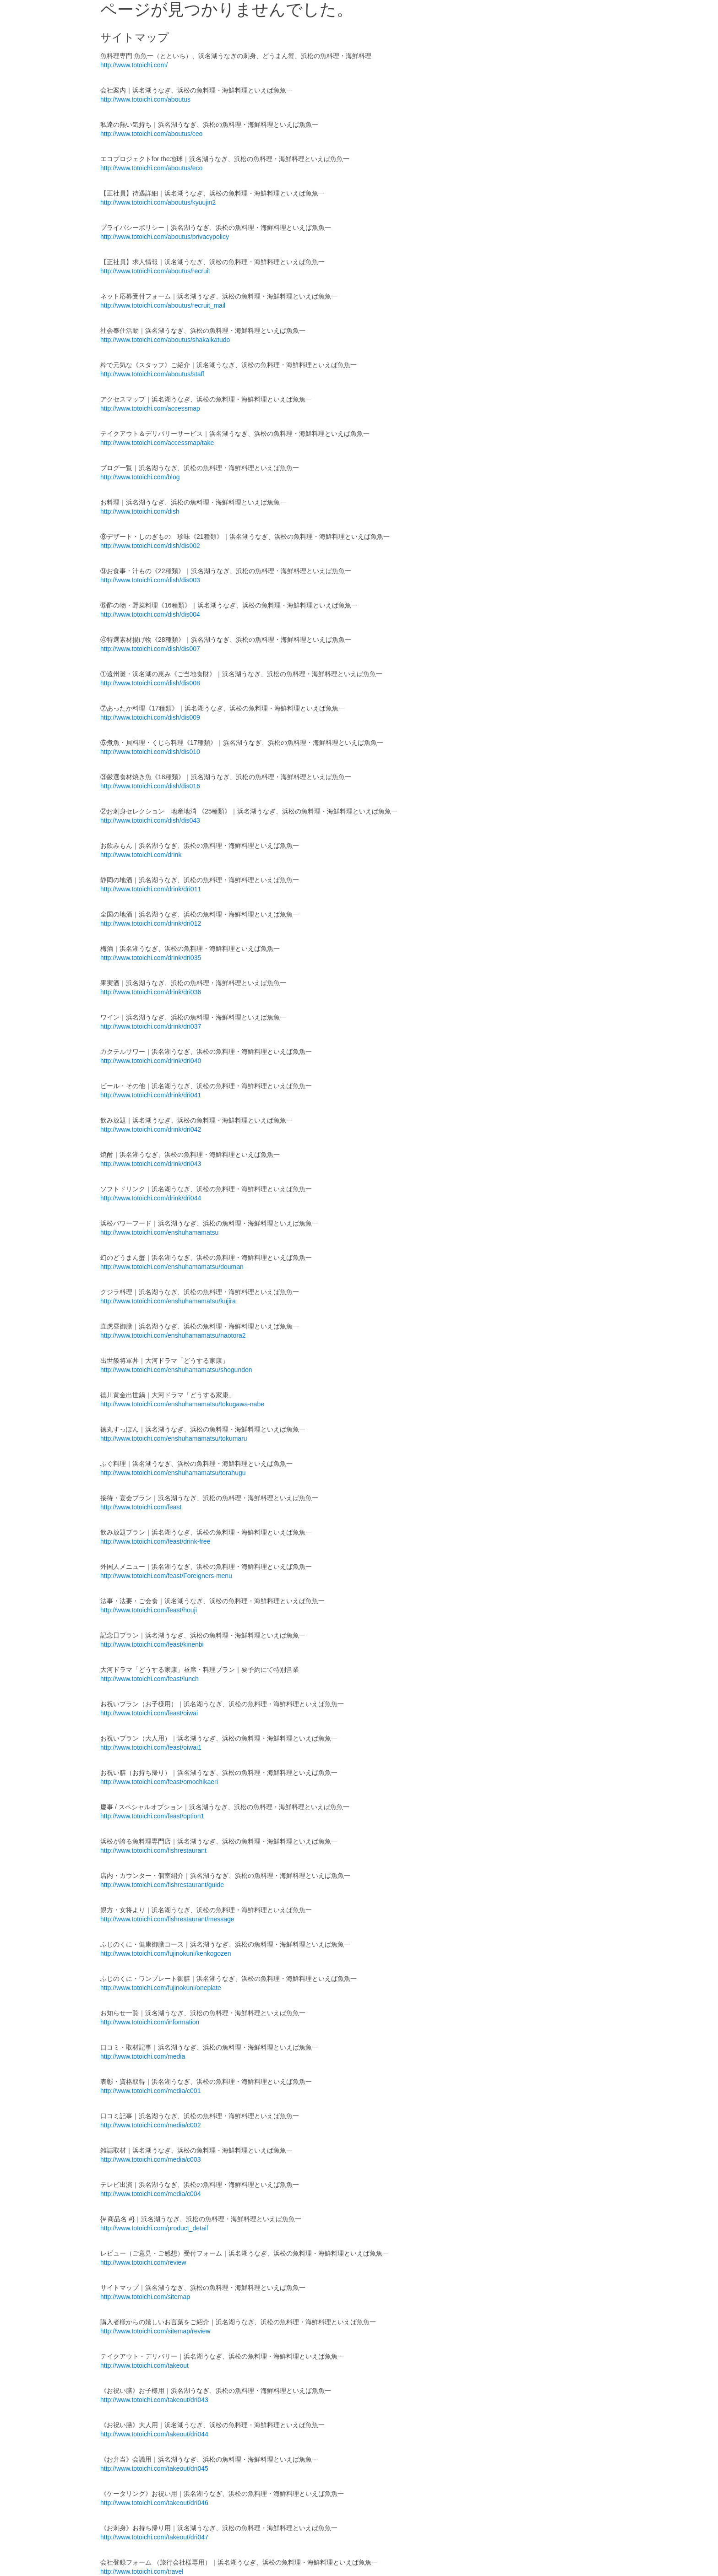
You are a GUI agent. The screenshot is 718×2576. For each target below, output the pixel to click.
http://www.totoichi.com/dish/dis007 (150, 648)
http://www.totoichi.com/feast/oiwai (149, 1713)
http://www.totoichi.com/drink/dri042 (150, 1129)
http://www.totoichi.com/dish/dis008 (150, 683)
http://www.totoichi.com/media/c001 (150, 2090)
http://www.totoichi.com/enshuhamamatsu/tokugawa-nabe (182, 1404)
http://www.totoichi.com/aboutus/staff (152, 374)
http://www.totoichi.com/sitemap (145, 2296)
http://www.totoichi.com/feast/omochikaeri (159, 1781)
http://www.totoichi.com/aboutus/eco (151, 168)
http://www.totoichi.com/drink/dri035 (150, 957)
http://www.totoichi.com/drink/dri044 (150, 1198)
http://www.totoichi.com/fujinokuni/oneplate (160, 1987)
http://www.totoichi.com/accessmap (150, 408)
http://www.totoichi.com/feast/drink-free (155, 1541)
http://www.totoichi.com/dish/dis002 (150, 545)
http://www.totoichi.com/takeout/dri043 (154, 2399)
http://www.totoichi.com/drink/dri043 (150, 1163)
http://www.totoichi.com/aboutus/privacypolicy (164, 236)
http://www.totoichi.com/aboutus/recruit (155, 271)
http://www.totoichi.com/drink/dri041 (150, 1095)
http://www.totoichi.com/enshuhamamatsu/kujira (168, 1301)
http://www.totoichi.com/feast (140, 1507)
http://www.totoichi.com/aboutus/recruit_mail (162, 305)
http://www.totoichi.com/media (142, 2056)
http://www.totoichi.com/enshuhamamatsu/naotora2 (173, 1335)
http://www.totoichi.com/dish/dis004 (150, 614)
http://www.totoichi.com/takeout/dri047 (154, 2537)
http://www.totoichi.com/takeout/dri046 (154, 2502)
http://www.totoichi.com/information (149, 2022)
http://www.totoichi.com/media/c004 (150, 2193)
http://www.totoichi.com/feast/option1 (152, 1816)
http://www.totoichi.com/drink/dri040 (150, 1060)
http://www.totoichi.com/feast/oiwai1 (150, 1747)
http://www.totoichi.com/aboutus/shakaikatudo (165, 339)
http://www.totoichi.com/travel (141, 2571)
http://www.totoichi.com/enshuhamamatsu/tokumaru (173, 1438)
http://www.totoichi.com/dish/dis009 (150, 717)
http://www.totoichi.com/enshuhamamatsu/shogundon (176, 1369)
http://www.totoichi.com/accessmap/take (157, 442)
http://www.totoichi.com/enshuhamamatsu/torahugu (173, 1472)
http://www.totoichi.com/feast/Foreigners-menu (166, 1575)
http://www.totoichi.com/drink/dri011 (150, 889)
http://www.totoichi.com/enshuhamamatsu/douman (172, 1266)
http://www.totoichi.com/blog (140, 477)
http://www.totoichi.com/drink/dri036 (150, 992)
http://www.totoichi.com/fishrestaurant (153, 1850)
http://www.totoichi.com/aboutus (145, 99)
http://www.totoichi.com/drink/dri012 (150, 923)
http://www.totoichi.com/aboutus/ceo (151, 133)
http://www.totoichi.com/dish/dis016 (150, 786)
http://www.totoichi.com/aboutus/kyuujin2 (158, 202)
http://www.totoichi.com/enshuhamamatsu (159, 1232)
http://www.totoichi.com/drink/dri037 (150, 1026)
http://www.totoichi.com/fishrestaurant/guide (162, 1884)
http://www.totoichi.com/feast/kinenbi (152, 1644)
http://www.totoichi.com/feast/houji (148, 1610)
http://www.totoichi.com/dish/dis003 (150, 580)
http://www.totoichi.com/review (143, 2262)
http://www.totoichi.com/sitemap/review (155, 2331)
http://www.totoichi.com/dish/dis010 (150, 751)
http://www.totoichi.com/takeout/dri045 (154, 2468)
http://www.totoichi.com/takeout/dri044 (154, 2434)
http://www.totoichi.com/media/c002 (150, 2125)
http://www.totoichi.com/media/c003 (150, 2159)
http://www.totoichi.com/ (134, 65)
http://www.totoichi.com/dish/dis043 (150, 820)
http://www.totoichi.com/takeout (144, 2365)
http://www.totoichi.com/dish (140, 511)
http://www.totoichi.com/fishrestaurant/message (167, 1919)
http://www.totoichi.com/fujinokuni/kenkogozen (165, 1953)
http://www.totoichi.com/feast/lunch (149, 1678)
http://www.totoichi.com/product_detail (154, 2228)
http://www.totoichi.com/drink (140, 854)
